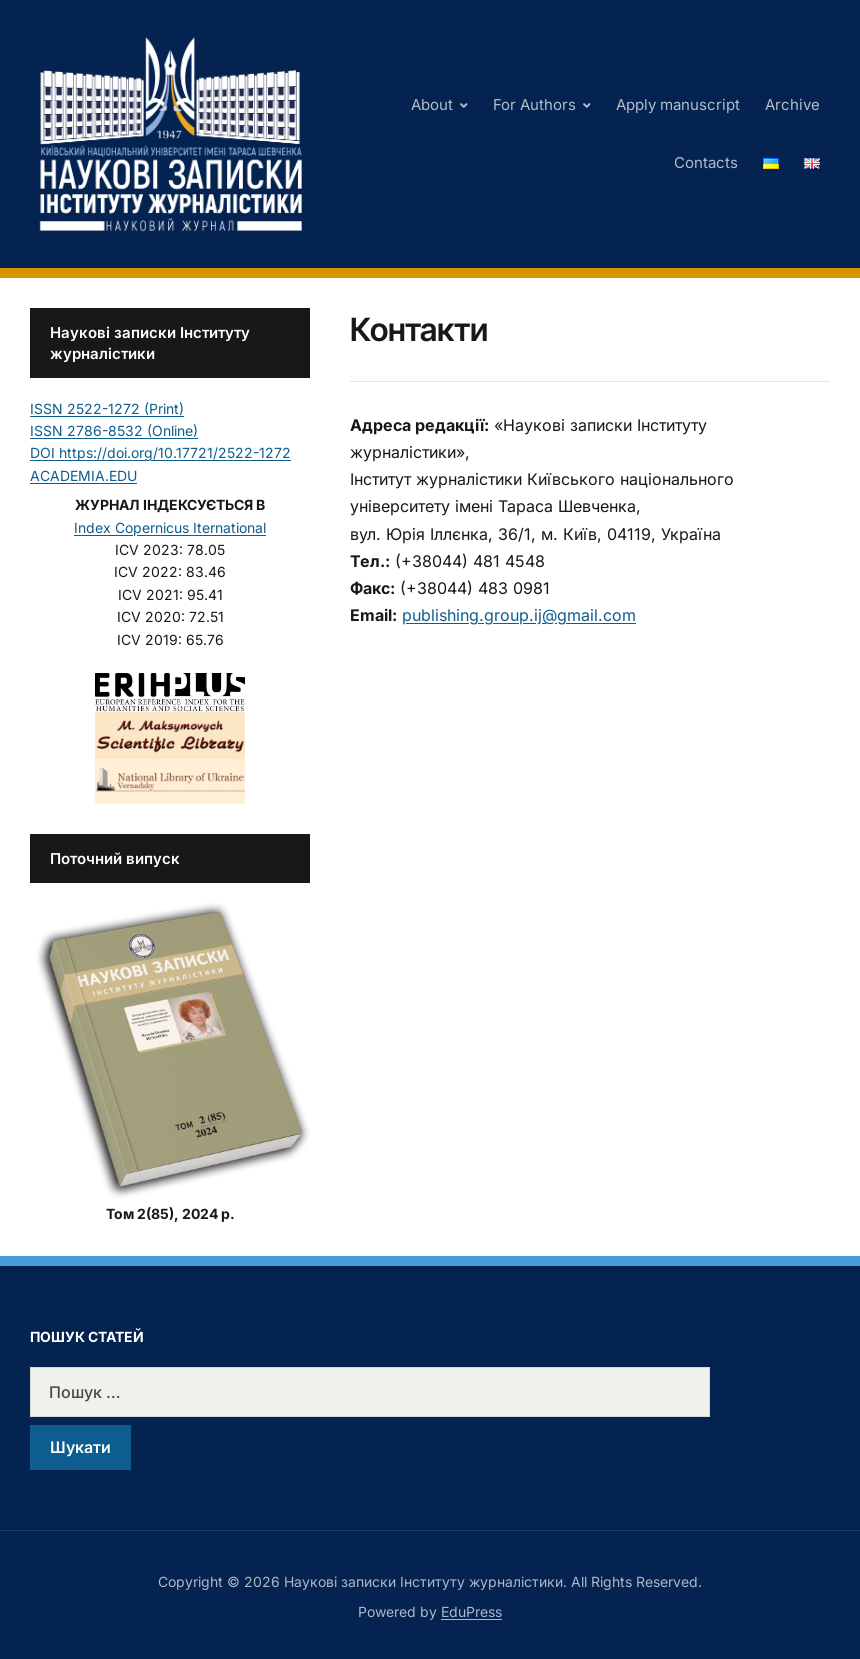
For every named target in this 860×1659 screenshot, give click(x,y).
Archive (792, 104)
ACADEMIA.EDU (83, 475)
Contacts (706, 162)
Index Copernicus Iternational (170, 527)
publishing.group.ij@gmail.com (519, 615)
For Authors (534, 104)
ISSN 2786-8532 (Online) (114, 430)
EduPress (471, 1611)
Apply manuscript (678, 104)
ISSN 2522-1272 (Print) (107, 408)
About (432, 104)
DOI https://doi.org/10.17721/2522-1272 (160, 452)
